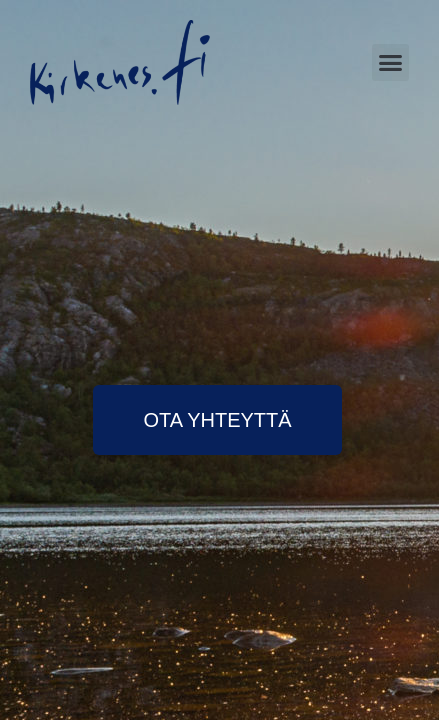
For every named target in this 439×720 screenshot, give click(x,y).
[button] (391, 63)
